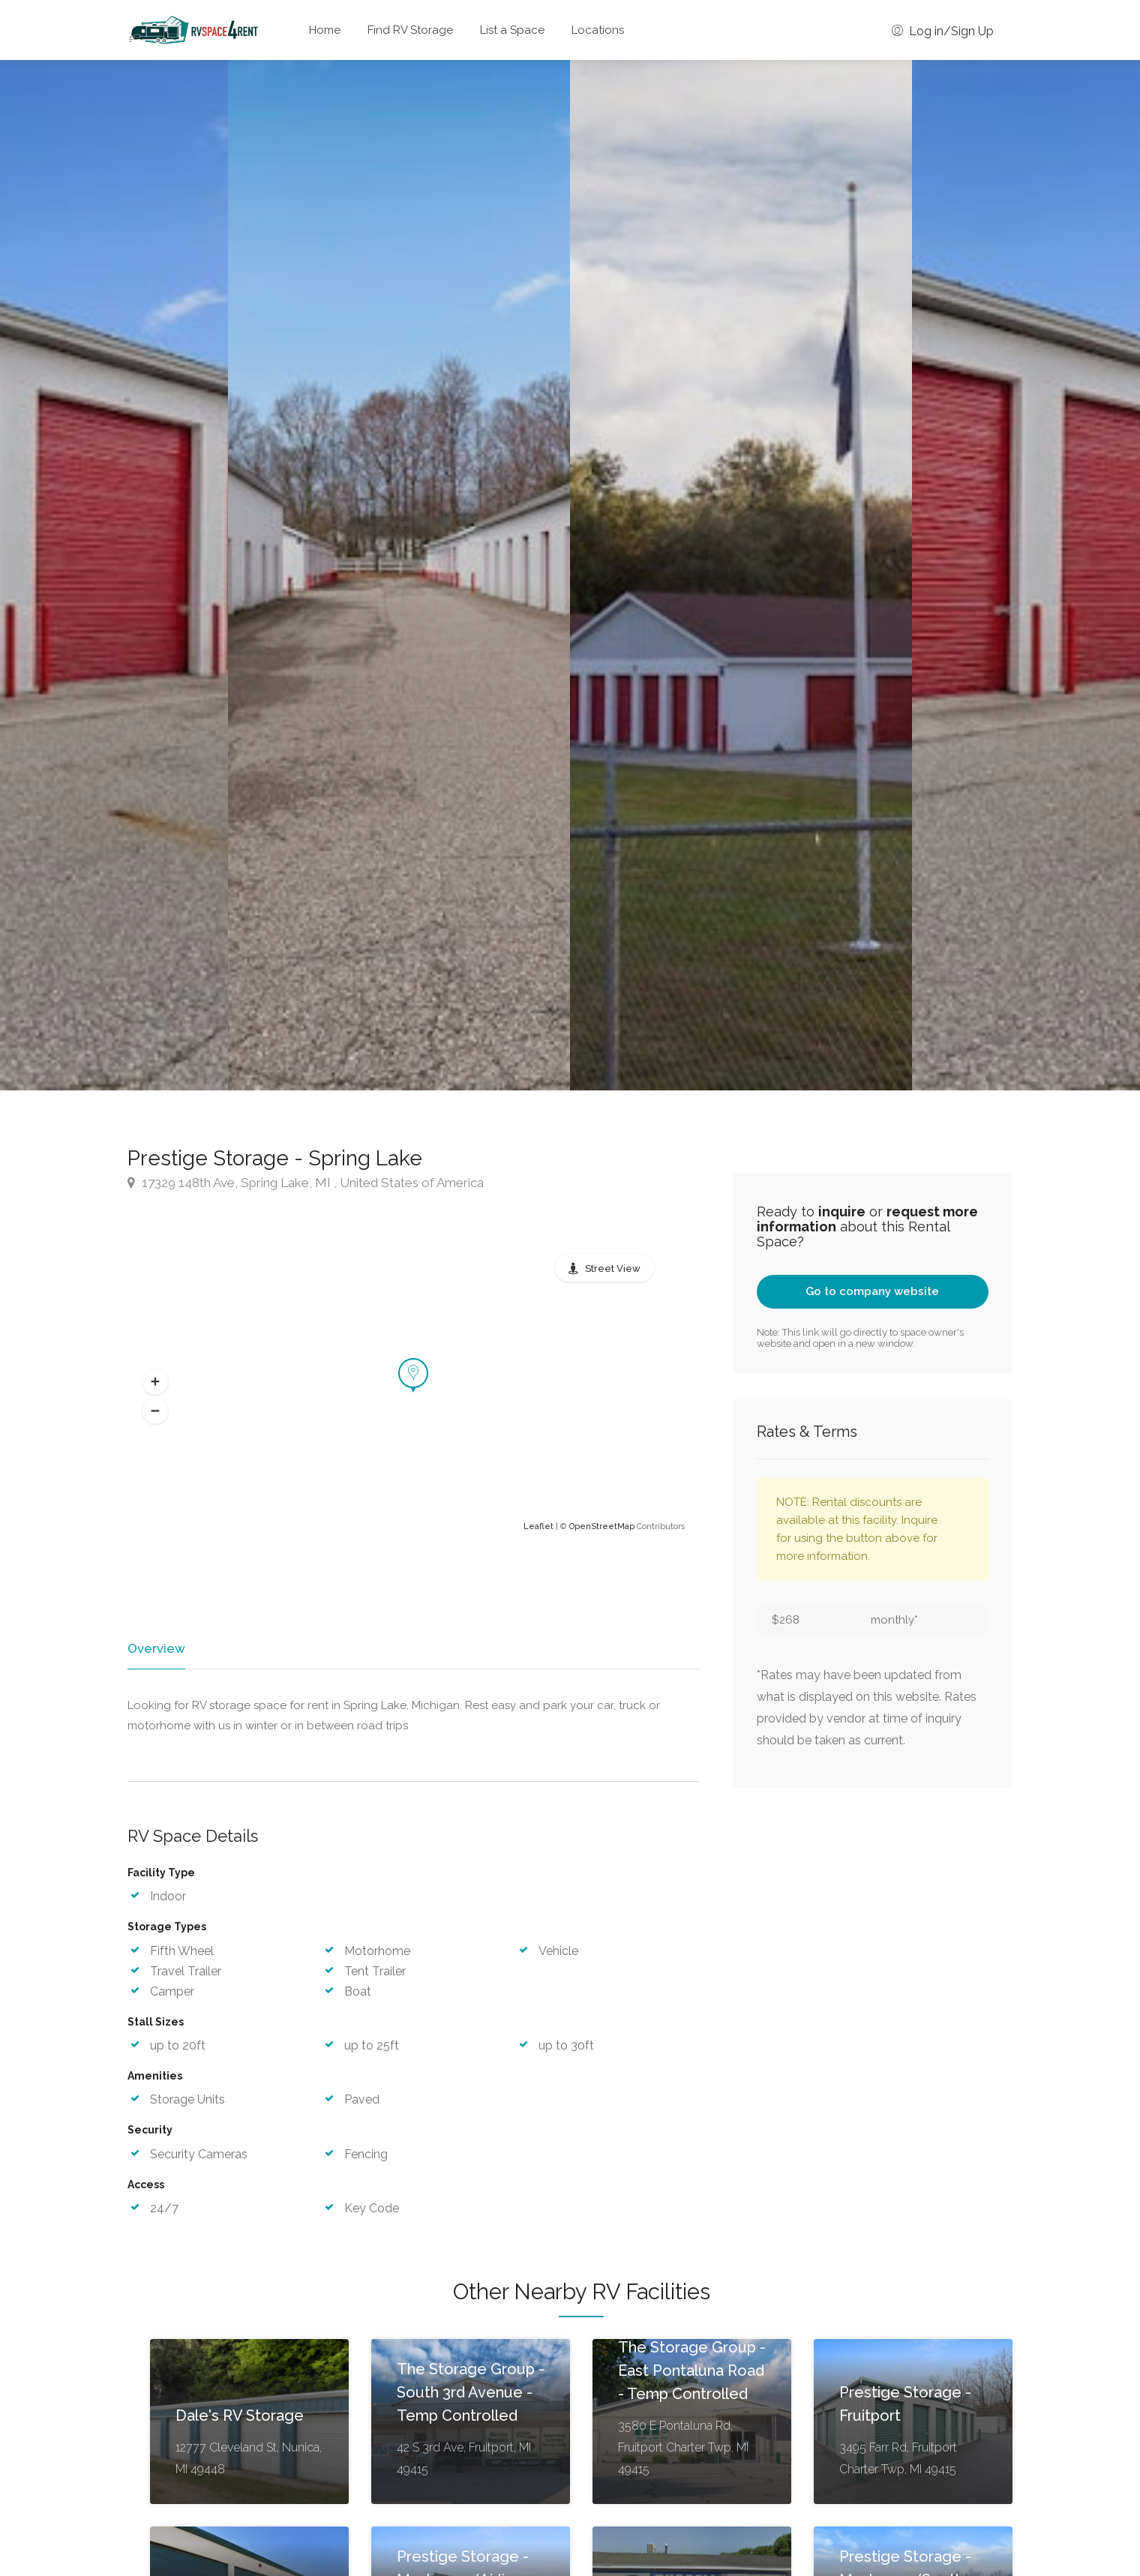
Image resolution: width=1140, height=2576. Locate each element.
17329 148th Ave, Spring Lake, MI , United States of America (306, 1182)
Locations (598, 30)
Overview (155, 1648)
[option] (741, 575)
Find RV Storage (410, 30)
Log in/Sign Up (943, 31)
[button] (155, 1382)
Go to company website (872, 1291)
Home (324, 30)
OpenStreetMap (601, 1526)
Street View (612, 1268)
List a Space (512, 30)
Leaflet (539, 1526)
